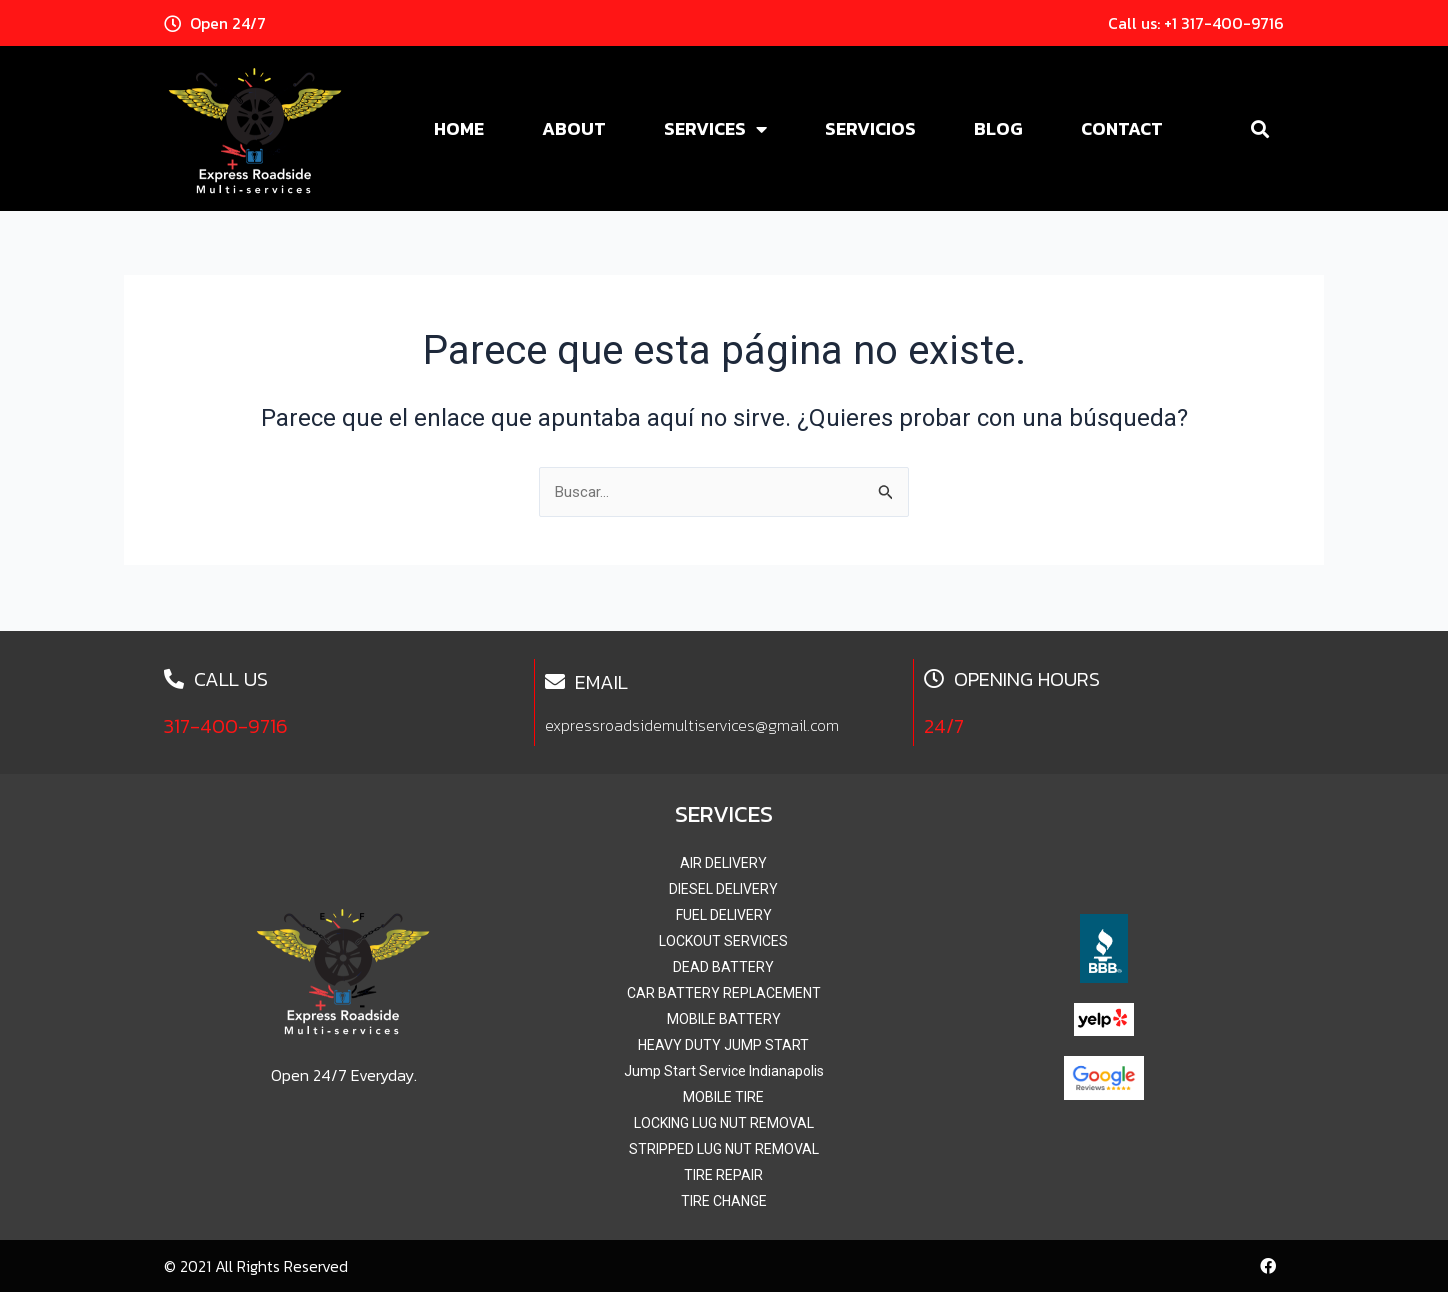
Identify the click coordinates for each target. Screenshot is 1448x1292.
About (574, 128)
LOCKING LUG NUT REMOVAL (724, 1123)
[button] (1259, 128)
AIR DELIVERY (723, 863)
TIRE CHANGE (724, 1201)
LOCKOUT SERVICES (723, 941)
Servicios (870, 128)
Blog (998, 128)
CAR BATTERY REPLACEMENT (724, 993)
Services (715, 129)
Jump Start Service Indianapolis (724, 1071)
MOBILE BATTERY (724, 1019)
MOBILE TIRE (723, 1097)
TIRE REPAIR (723, 1175)
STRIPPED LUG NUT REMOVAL (724, 1149)
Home (459, 128)
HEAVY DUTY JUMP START (723, 1045)
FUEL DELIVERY (724, 915)
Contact (1122, 128)
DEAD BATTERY (723, 967)
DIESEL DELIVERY (723, 889)
